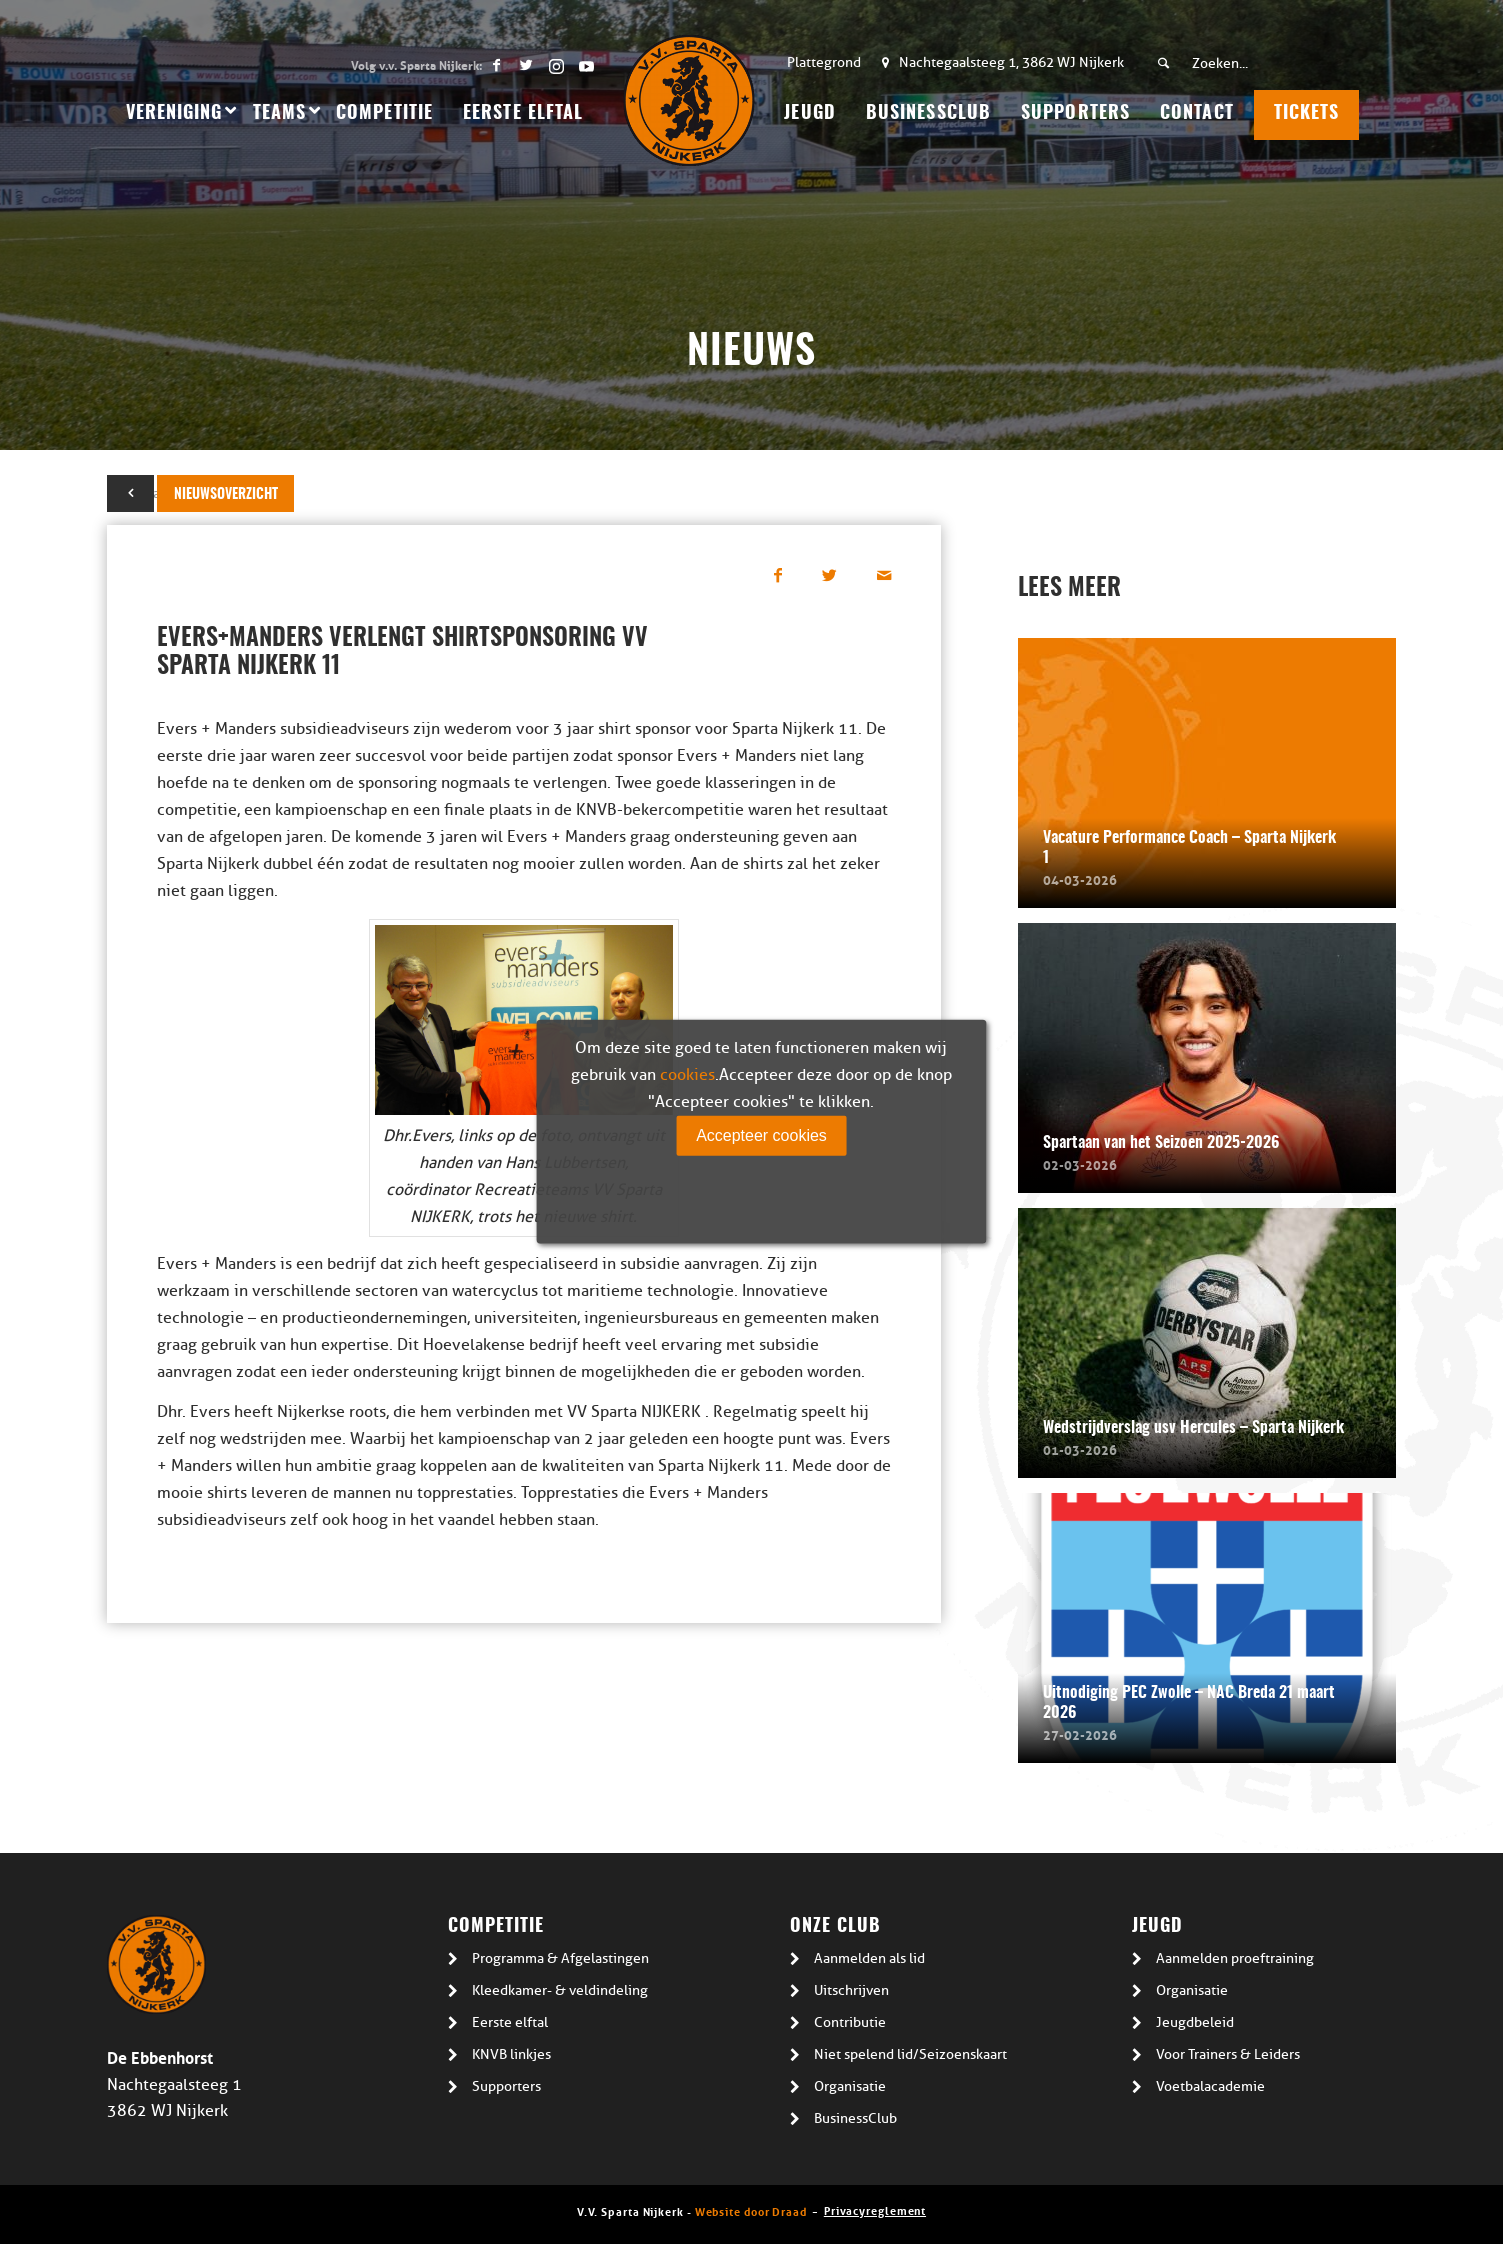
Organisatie (850, 2086)
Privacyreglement (875, 2209)
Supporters (506, 2086)
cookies (687, 1075)
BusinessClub (855, 2118)
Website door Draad (751, 2210)
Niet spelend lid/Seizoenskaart (910, 2054)
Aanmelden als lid (869, 1958)
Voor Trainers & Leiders (1228, 2054)
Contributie (850, 2022)
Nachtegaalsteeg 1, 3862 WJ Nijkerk (1011, 62)
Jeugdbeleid (1195, 2022)
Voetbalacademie (1210, 2086)
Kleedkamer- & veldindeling (560, 1990)
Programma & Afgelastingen (560, 1958)
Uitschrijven (851, 1990)
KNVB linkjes (511, 2054)
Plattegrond (824, 62)
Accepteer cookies (761, 1135)
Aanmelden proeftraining (1235, 1958)
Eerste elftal (510, 2022)
